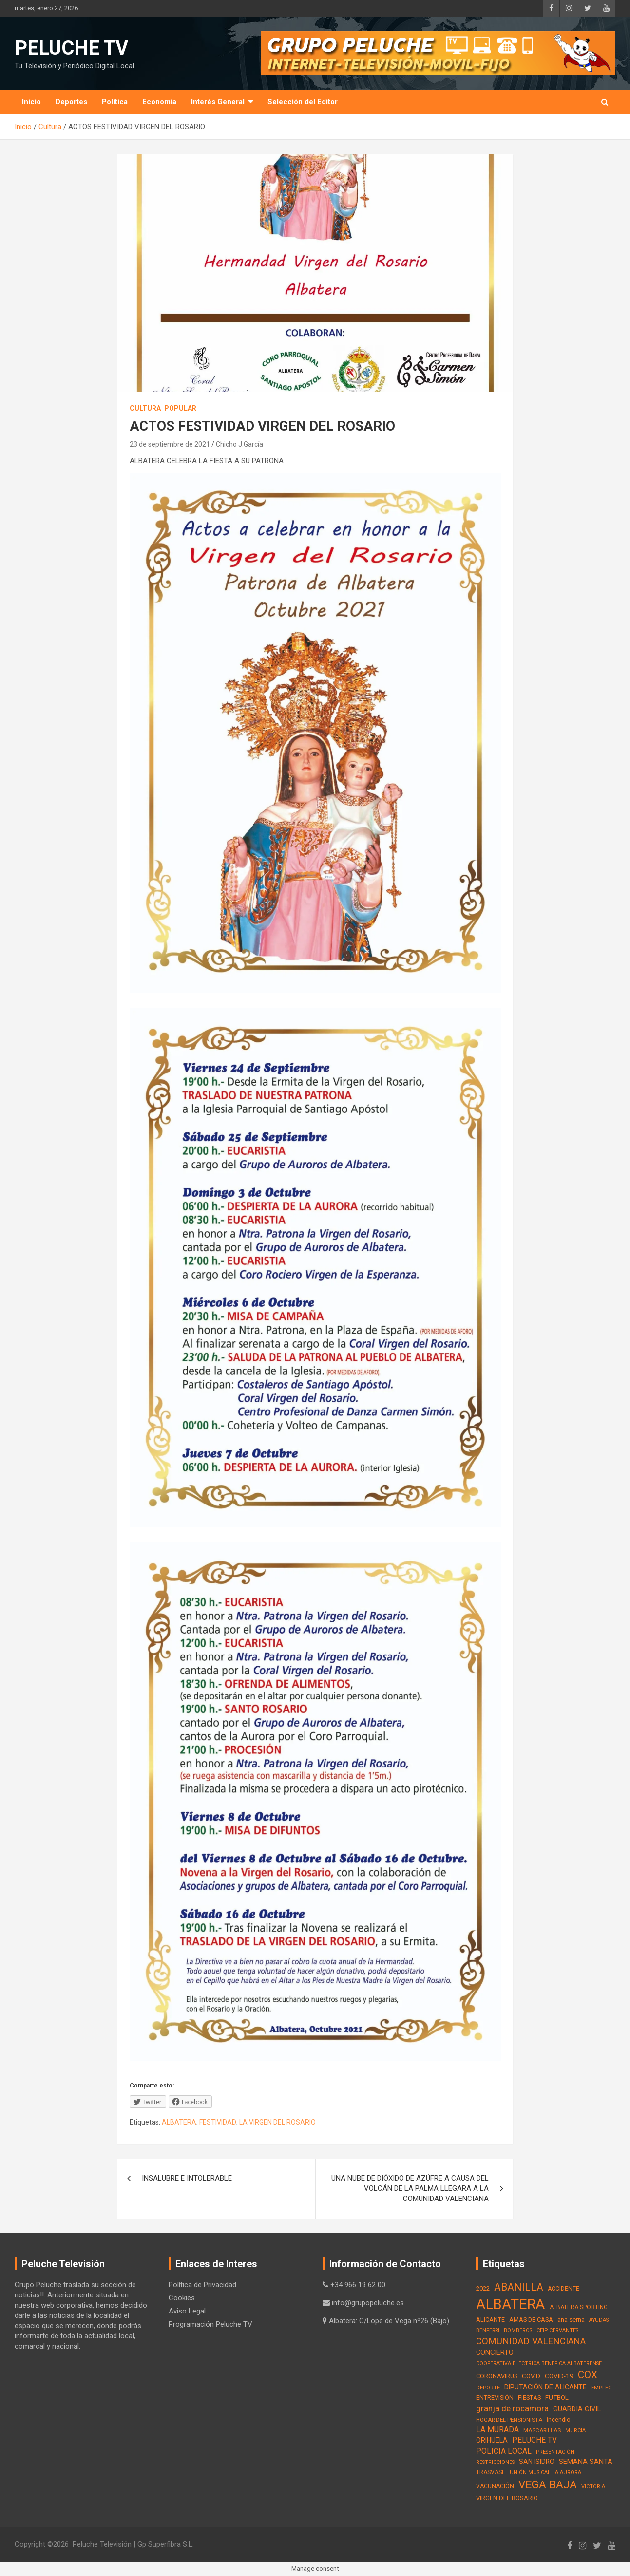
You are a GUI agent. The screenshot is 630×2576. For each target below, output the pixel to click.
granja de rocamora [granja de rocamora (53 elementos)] (512, 2408)
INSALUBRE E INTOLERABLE (187, 2178)
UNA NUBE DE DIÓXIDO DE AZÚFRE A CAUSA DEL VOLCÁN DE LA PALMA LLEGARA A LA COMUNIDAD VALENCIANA (410, 2188)
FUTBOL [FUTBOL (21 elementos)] (557, 2397)
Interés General (218, 101)
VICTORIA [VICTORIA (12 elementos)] (593, 2486)
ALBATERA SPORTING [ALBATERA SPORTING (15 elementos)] (579, 2307)
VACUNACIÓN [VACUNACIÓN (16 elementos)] (495, 2486)
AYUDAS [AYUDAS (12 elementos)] (599, 2320)
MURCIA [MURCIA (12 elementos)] (575, 2430)
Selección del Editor (302, 101)
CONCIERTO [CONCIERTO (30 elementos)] (495, 2352)
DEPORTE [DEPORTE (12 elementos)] (488, 2388)
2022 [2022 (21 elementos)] (483, 2288)
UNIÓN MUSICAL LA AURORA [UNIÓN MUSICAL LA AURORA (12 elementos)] (545, 2472)
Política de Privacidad (202, 2284)
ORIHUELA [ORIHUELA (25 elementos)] (492, 2440)
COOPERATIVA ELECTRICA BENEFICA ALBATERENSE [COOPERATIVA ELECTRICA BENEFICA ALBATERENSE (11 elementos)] (539, 2363)
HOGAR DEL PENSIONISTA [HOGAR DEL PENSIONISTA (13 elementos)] (509, 2419)
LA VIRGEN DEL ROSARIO (277, 2122)
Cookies (182, 2298)
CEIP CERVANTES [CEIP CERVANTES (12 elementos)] (557, 2330)
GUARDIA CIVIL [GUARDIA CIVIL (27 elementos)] (577, 2409)
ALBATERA (179, 2122)
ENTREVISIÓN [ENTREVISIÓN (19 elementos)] (495, 2397)
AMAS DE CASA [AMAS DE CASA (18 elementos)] (531, 2319)
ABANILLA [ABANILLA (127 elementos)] (518, 2287)
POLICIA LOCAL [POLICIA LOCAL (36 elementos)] (504, 2451)
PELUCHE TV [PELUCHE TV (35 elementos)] (534, 2440)
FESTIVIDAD (217, 2122)
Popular (180, 408)
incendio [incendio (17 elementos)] (559, 2419)
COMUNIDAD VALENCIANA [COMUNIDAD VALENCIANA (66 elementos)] (531, 2341)
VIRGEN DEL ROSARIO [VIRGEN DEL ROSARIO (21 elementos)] (507, 2497)
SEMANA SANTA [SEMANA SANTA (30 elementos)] (585, 2461)
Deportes (71, 101)
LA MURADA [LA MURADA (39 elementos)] (497, 2429)
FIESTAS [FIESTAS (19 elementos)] (529, 2397)
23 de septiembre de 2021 (170, 444)
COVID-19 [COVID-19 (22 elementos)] (559, 2376)
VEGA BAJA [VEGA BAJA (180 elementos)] (547, 2484)
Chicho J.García (239, 444)
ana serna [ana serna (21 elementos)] (571, 2319)
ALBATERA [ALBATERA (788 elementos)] (510, 2304)
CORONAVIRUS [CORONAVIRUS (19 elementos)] (496, 2376)
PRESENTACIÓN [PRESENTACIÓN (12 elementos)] (555, 2452)
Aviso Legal (187, 2311)
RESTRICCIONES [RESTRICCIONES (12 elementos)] (495, 2462)
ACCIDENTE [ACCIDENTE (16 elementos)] (563, 2288)
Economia (159, 101)
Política (115, 101)
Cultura (145, 408)
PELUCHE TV (71, 48)
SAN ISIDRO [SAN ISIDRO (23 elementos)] (536, 2461)
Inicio (31, 101)
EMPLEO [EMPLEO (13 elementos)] (601, 2387)
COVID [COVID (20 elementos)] (531, 2376)
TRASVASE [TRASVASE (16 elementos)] (490, 2472)
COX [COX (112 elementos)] (587, 2375)
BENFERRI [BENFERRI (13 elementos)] (487, 2330)
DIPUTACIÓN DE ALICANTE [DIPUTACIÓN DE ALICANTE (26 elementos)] (545, 2387)
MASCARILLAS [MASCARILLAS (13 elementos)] (542, 2430)
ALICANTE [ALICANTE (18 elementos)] (490, 2319)
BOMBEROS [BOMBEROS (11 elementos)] (518, 2330)
